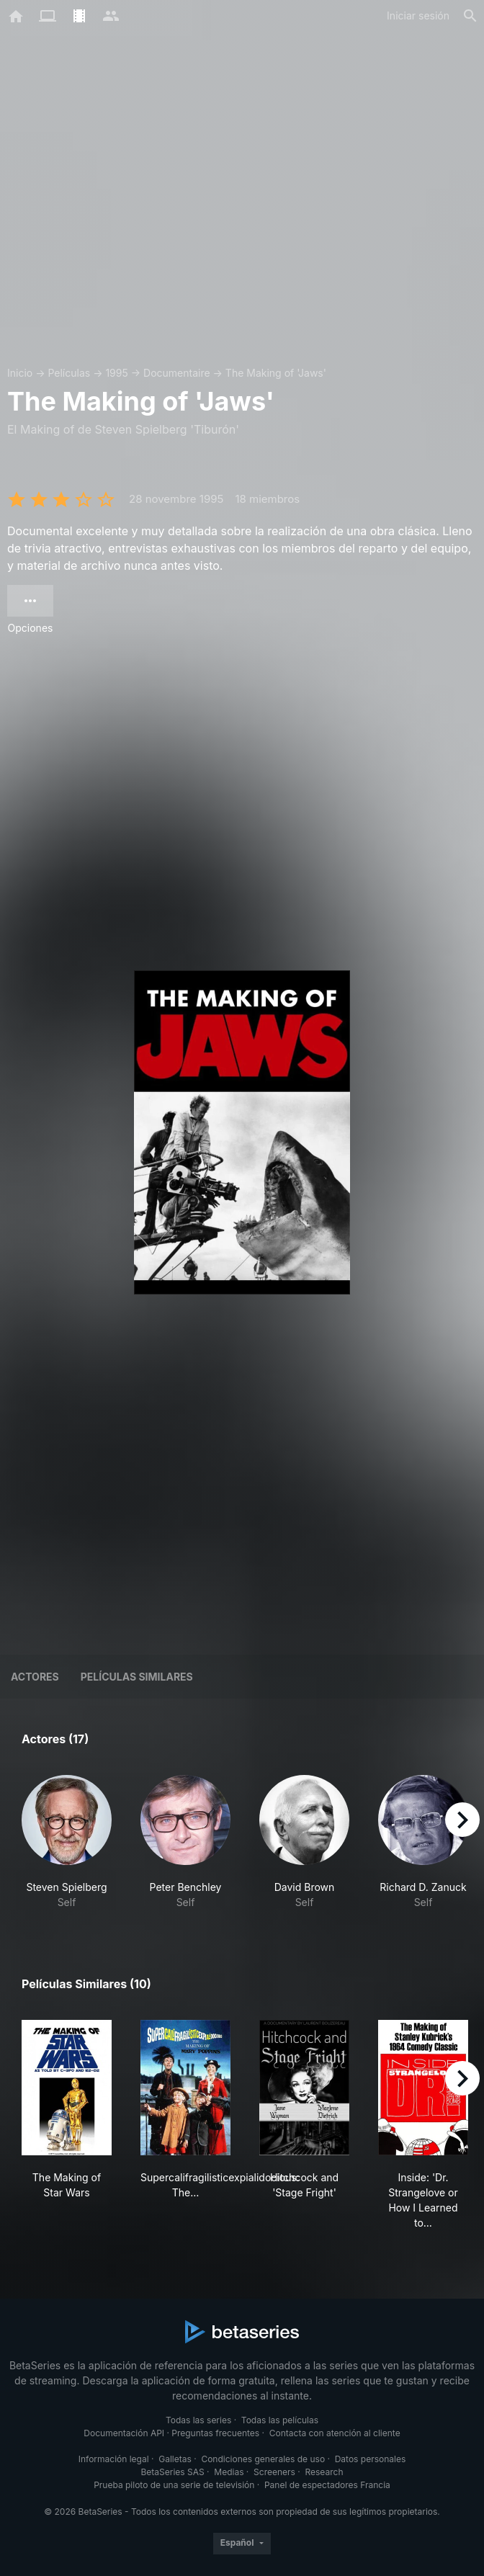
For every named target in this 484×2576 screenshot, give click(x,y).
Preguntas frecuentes (215, 2433)
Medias (228, 2472)
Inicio (19, 373)
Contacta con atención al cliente (334, 2433)
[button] (67, 1842)
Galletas (175, 2459)
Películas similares (137, 1677)
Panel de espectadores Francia (327, 2484)
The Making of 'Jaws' (275, 373)
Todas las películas (279, 2420)
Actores (35, 1677)
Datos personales (370, 2459)
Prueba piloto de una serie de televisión (174, 2484)
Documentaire (176, 373)
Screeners (274, 2472)
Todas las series (198, 2420)
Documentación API (124, 2433)
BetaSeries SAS (173, 2472)
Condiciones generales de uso (263, 2459)
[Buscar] (470, 16)
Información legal (114, 2459)
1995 (116, 373)
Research (324, 2472)
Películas (69, 373)
